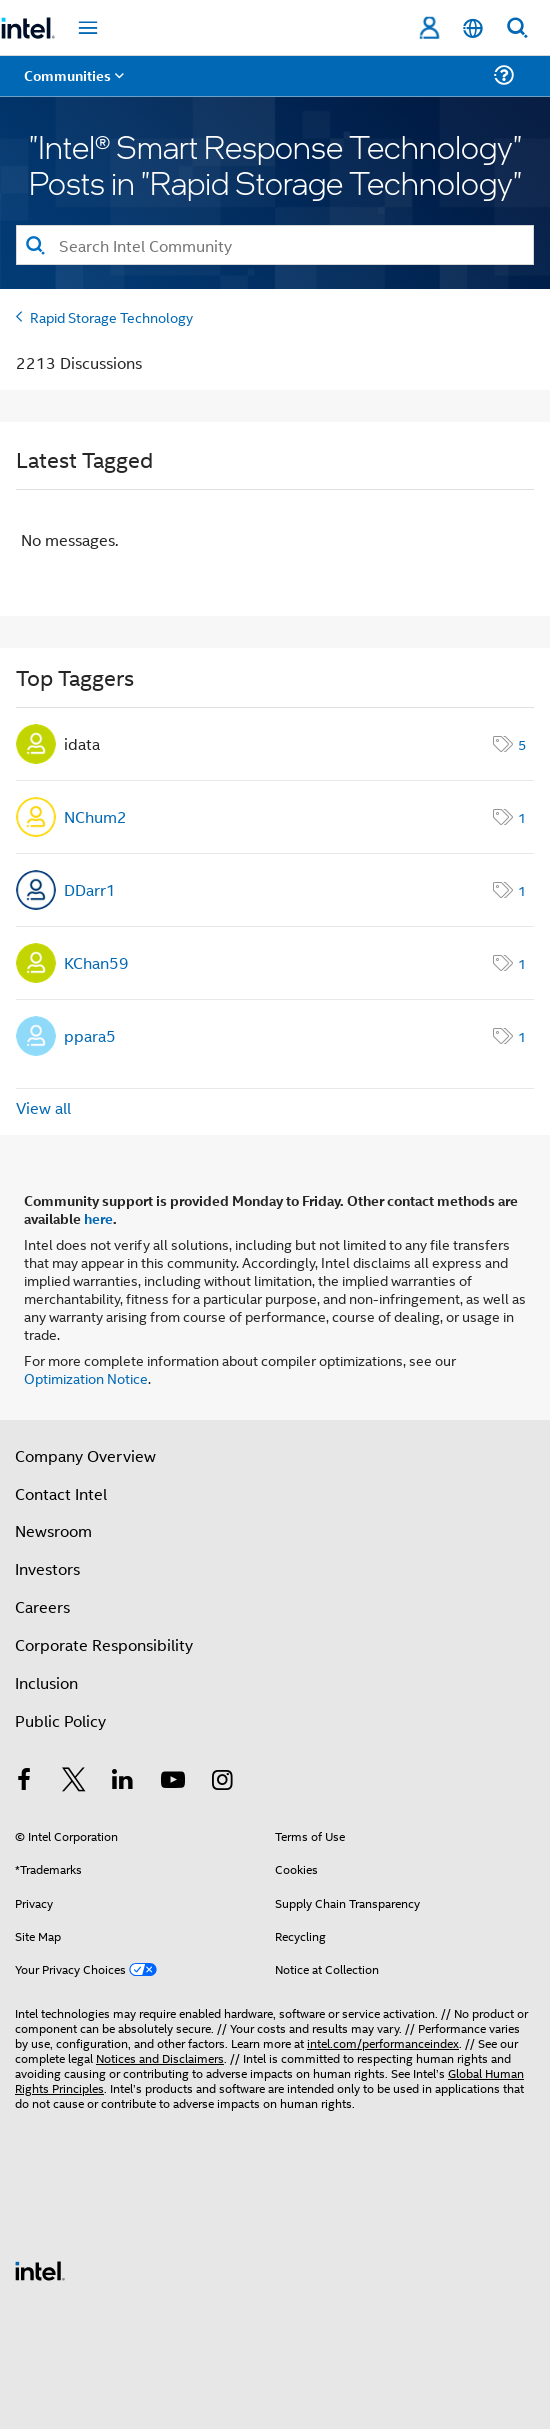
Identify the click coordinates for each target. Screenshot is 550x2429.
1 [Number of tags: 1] (522, 816)
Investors (47, 1568)
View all (43, 1107)
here (98, 1218)
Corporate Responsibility (104, 1644)
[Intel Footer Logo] (40, 2268)
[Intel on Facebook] (24, 1781)
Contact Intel (61, 1493)
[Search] (275, 245)
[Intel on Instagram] (222, 1781)
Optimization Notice (86, 1377)
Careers (42, 1606)
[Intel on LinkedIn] (123, 1781)
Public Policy (60, 1720)
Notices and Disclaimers (160, 2057)
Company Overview (85, 1455)
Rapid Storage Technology (111, 316)
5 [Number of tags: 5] (522, 743)
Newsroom (53, 1530)
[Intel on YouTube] (173, 1781)
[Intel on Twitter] (74, 1781)
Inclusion (46, 1682)
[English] (473, 28)
